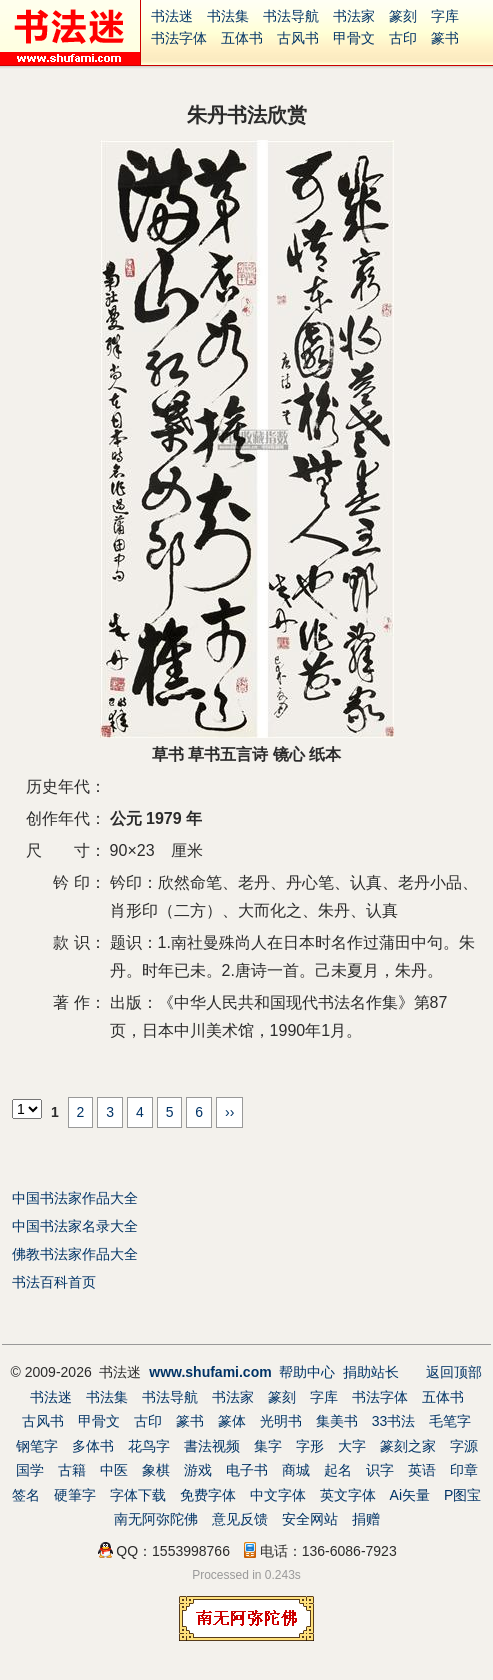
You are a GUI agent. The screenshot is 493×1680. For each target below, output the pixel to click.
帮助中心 (307, 1372)
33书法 (394, 1421)
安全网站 (310, 1519)
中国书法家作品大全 (75, 1198)
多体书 (93, 1446)
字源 (464, 1446)
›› (229, 1112)
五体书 (242, 38)
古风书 (298, 38)
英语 (422, 1470)
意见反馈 (240, 1519)
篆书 (445, 38)
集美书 (337, 1421)
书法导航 (291, 16)
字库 (445, 16)
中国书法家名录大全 (75, 1226)
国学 (30, 1470)
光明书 (281, 1421)
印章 (464, 1470)
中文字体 (278, 1495)
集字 (268, 1446)
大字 (352, 1446)
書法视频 (212, 1446)
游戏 (198, 1470)
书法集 (228, 16)
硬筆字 (75, 1495)
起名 (338, 1470)
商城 (296, 1470)
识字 (380, 1470)
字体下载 (138, 1495)
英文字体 (348, 1495)
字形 (310, 1446)
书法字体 (179, 38)
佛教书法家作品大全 (75, 1254)
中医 (114, 1470)
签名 (26, 1495)
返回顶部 (454, 1372)
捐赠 (366, 1519)
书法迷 (172, 16)
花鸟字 (149, 1446)
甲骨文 (354, 38)
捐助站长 (371, 1372)
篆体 (232, 1421)
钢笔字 (37, 1446)
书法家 (354, 16)
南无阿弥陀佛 (156, 1519)
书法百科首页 (54, 1282)
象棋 (156, 1470)
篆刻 (403, 16)
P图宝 (462, 1495)
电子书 (247, 1470)
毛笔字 (450, 1421)
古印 (403, 38)
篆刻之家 (408, 1446)
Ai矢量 (410, 1495)
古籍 (72, 1470)
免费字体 (208, 1495)
